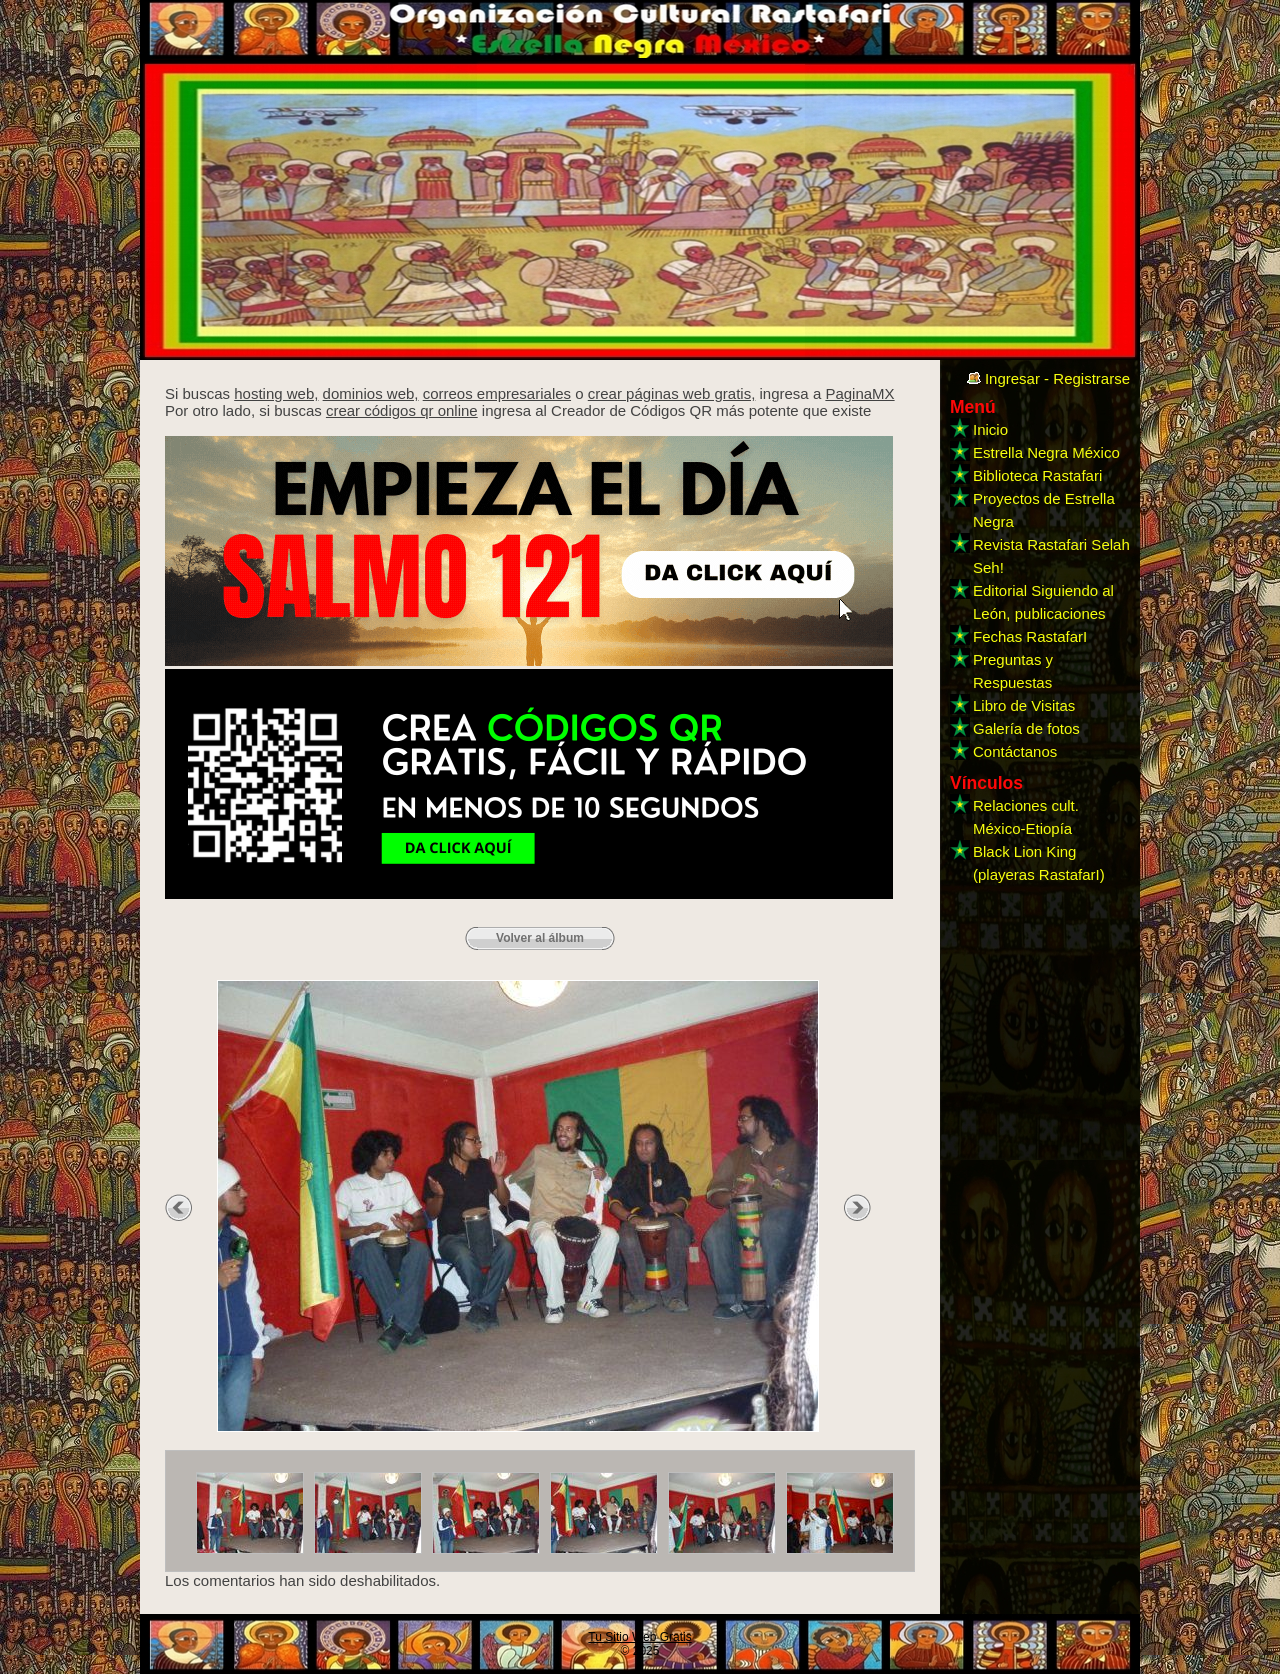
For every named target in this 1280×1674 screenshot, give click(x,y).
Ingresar (1012, 378)
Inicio (990, 429)
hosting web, (276, 393)
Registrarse (1091, 378)
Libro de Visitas (1024, 705)
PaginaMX (859, 393)
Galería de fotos (1026, 728)
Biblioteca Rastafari (1037, 475)
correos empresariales (497, 393)
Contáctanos (1015, 751)
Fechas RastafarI (1030, 636)
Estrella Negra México (1046, 452)
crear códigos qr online (402, 410)
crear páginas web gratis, (672, 393)
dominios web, (371, 393)
